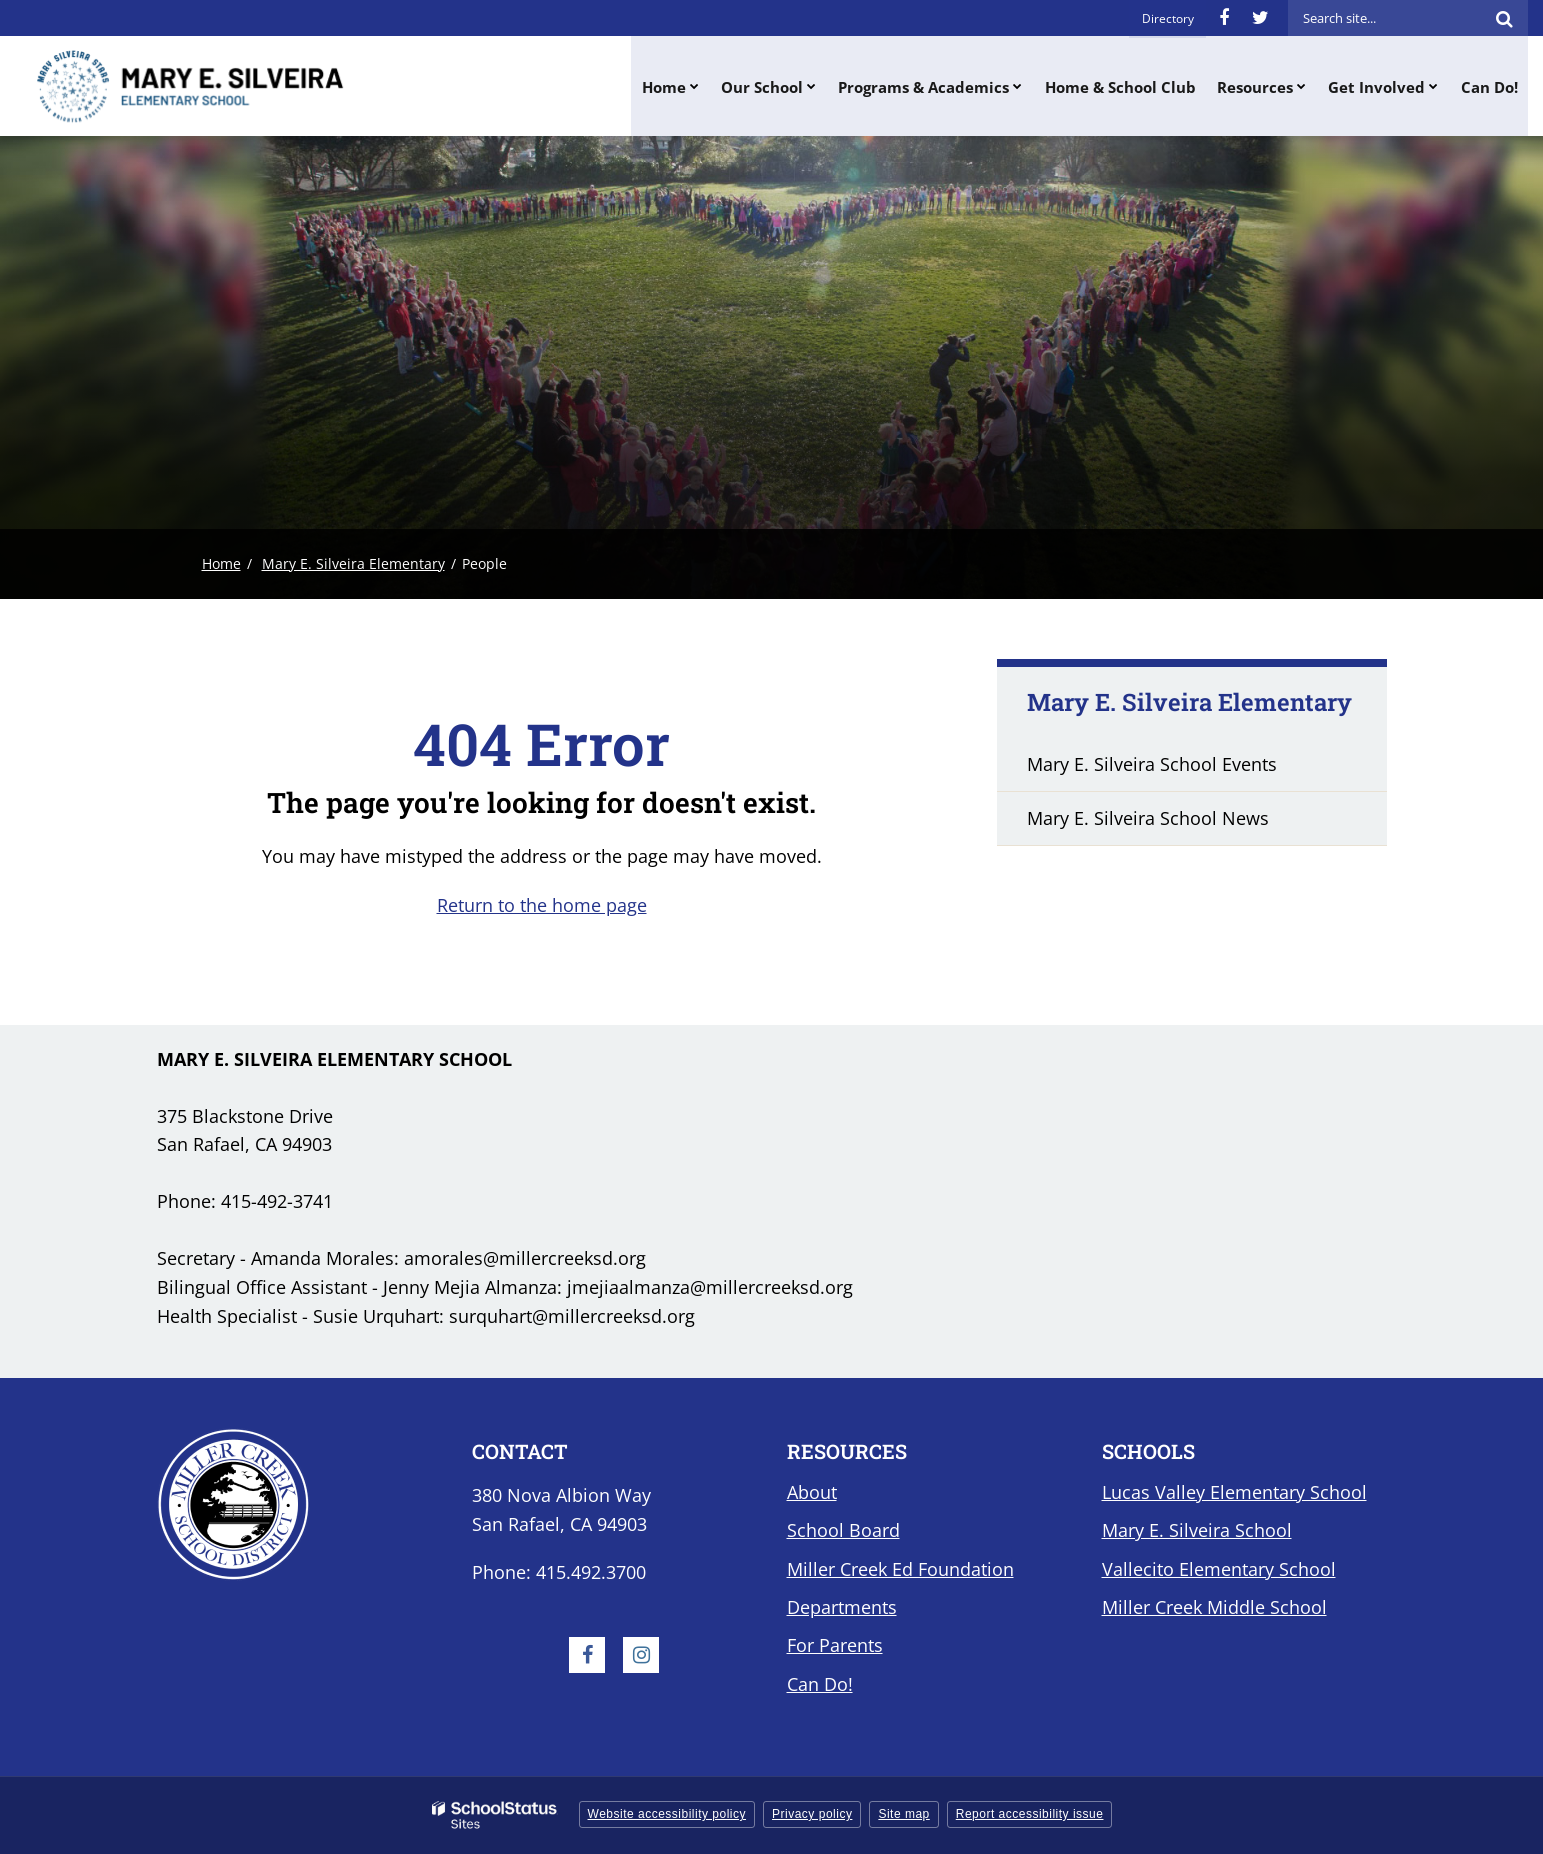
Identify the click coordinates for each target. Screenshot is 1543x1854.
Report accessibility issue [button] (1030, 1814)
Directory (1168, 17)
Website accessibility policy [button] (667, 1814)
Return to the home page (542, 905)
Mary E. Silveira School (1197, 1530)
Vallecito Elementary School (1219, 1569)
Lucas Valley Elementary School (1234, 1492)
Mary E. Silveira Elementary (353, 563)
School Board (843, 1530)
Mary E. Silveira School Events (1152, 764)
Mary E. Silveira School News (1148, 818)
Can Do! (820, 1684)
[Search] (1504, 18)
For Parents (835, 1645)
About (812, 1492)
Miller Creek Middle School (1214, 1607)
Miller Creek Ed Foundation (900, 1569)
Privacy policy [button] (812, 1814)
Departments (842, 1607)
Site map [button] (903, 1814)
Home (221, 563)
